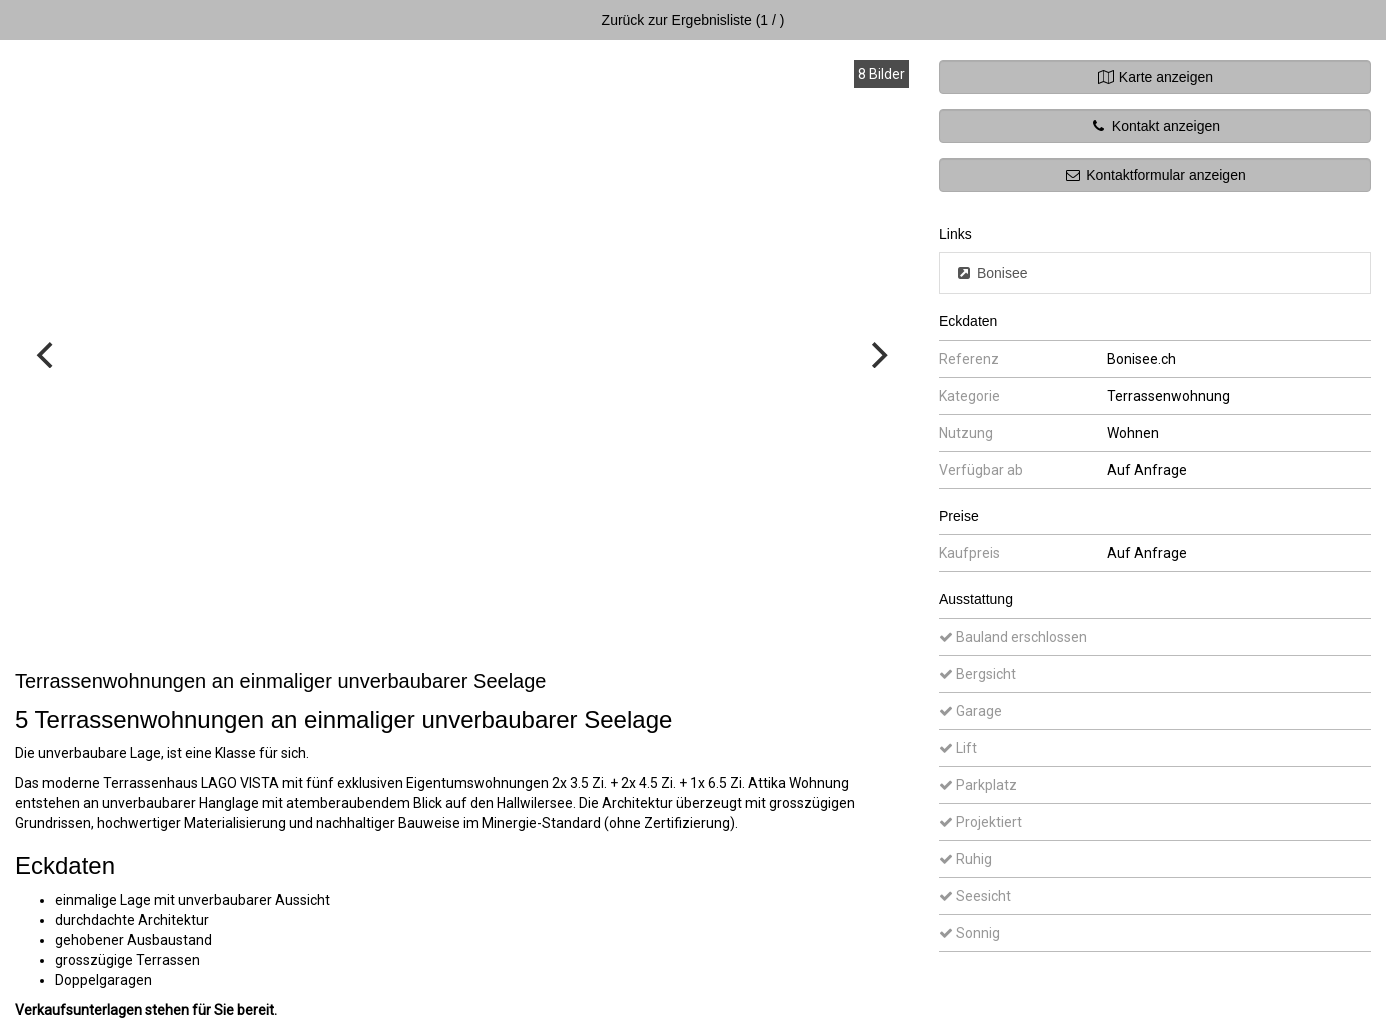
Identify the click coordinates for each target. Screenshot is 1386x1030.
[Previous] (47, 355)
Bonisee (991, 273)
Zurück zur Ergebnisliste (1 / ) (693, 20)
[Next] (877, 355)
